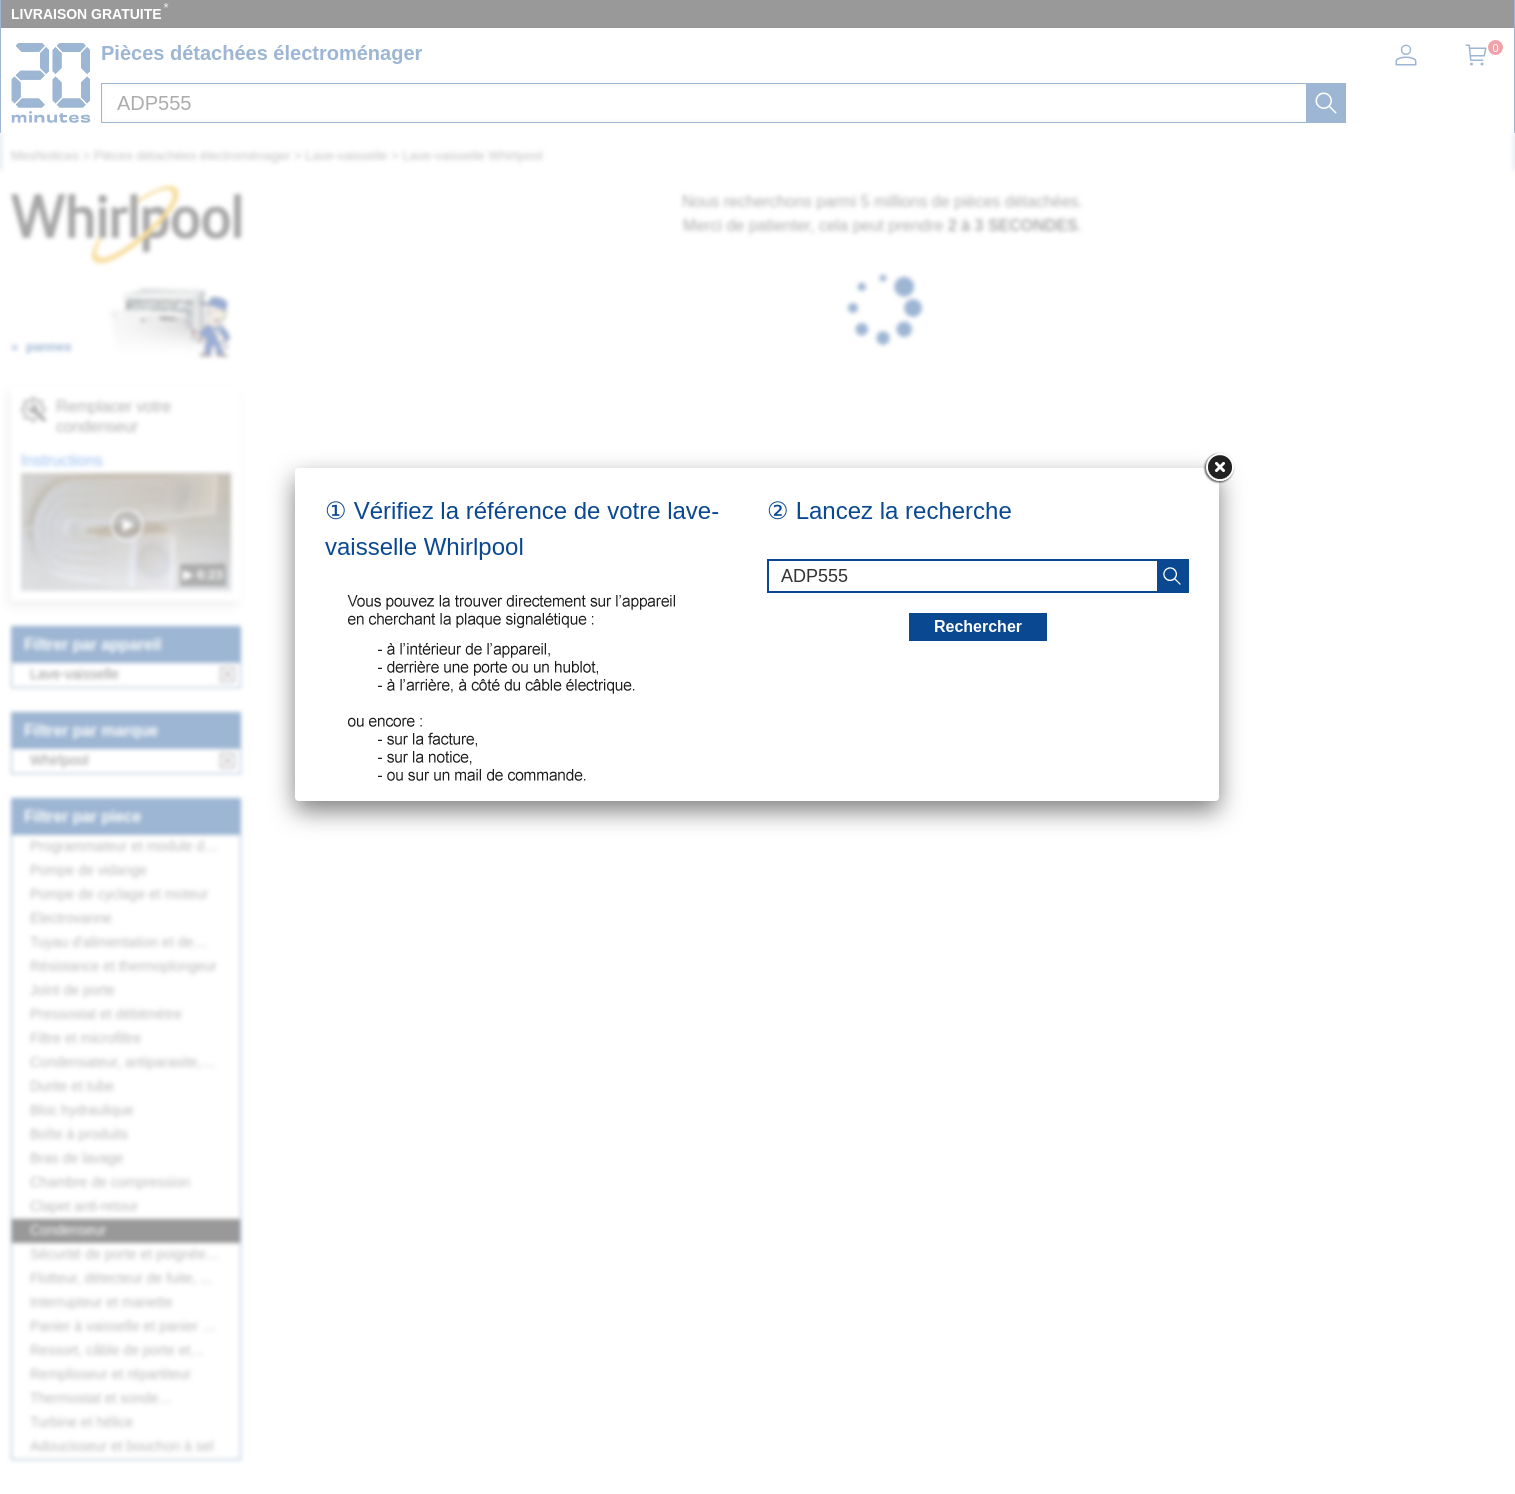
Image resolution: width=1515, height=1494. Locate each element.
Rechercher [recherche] (978, 626)
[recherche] (1172, 576)
